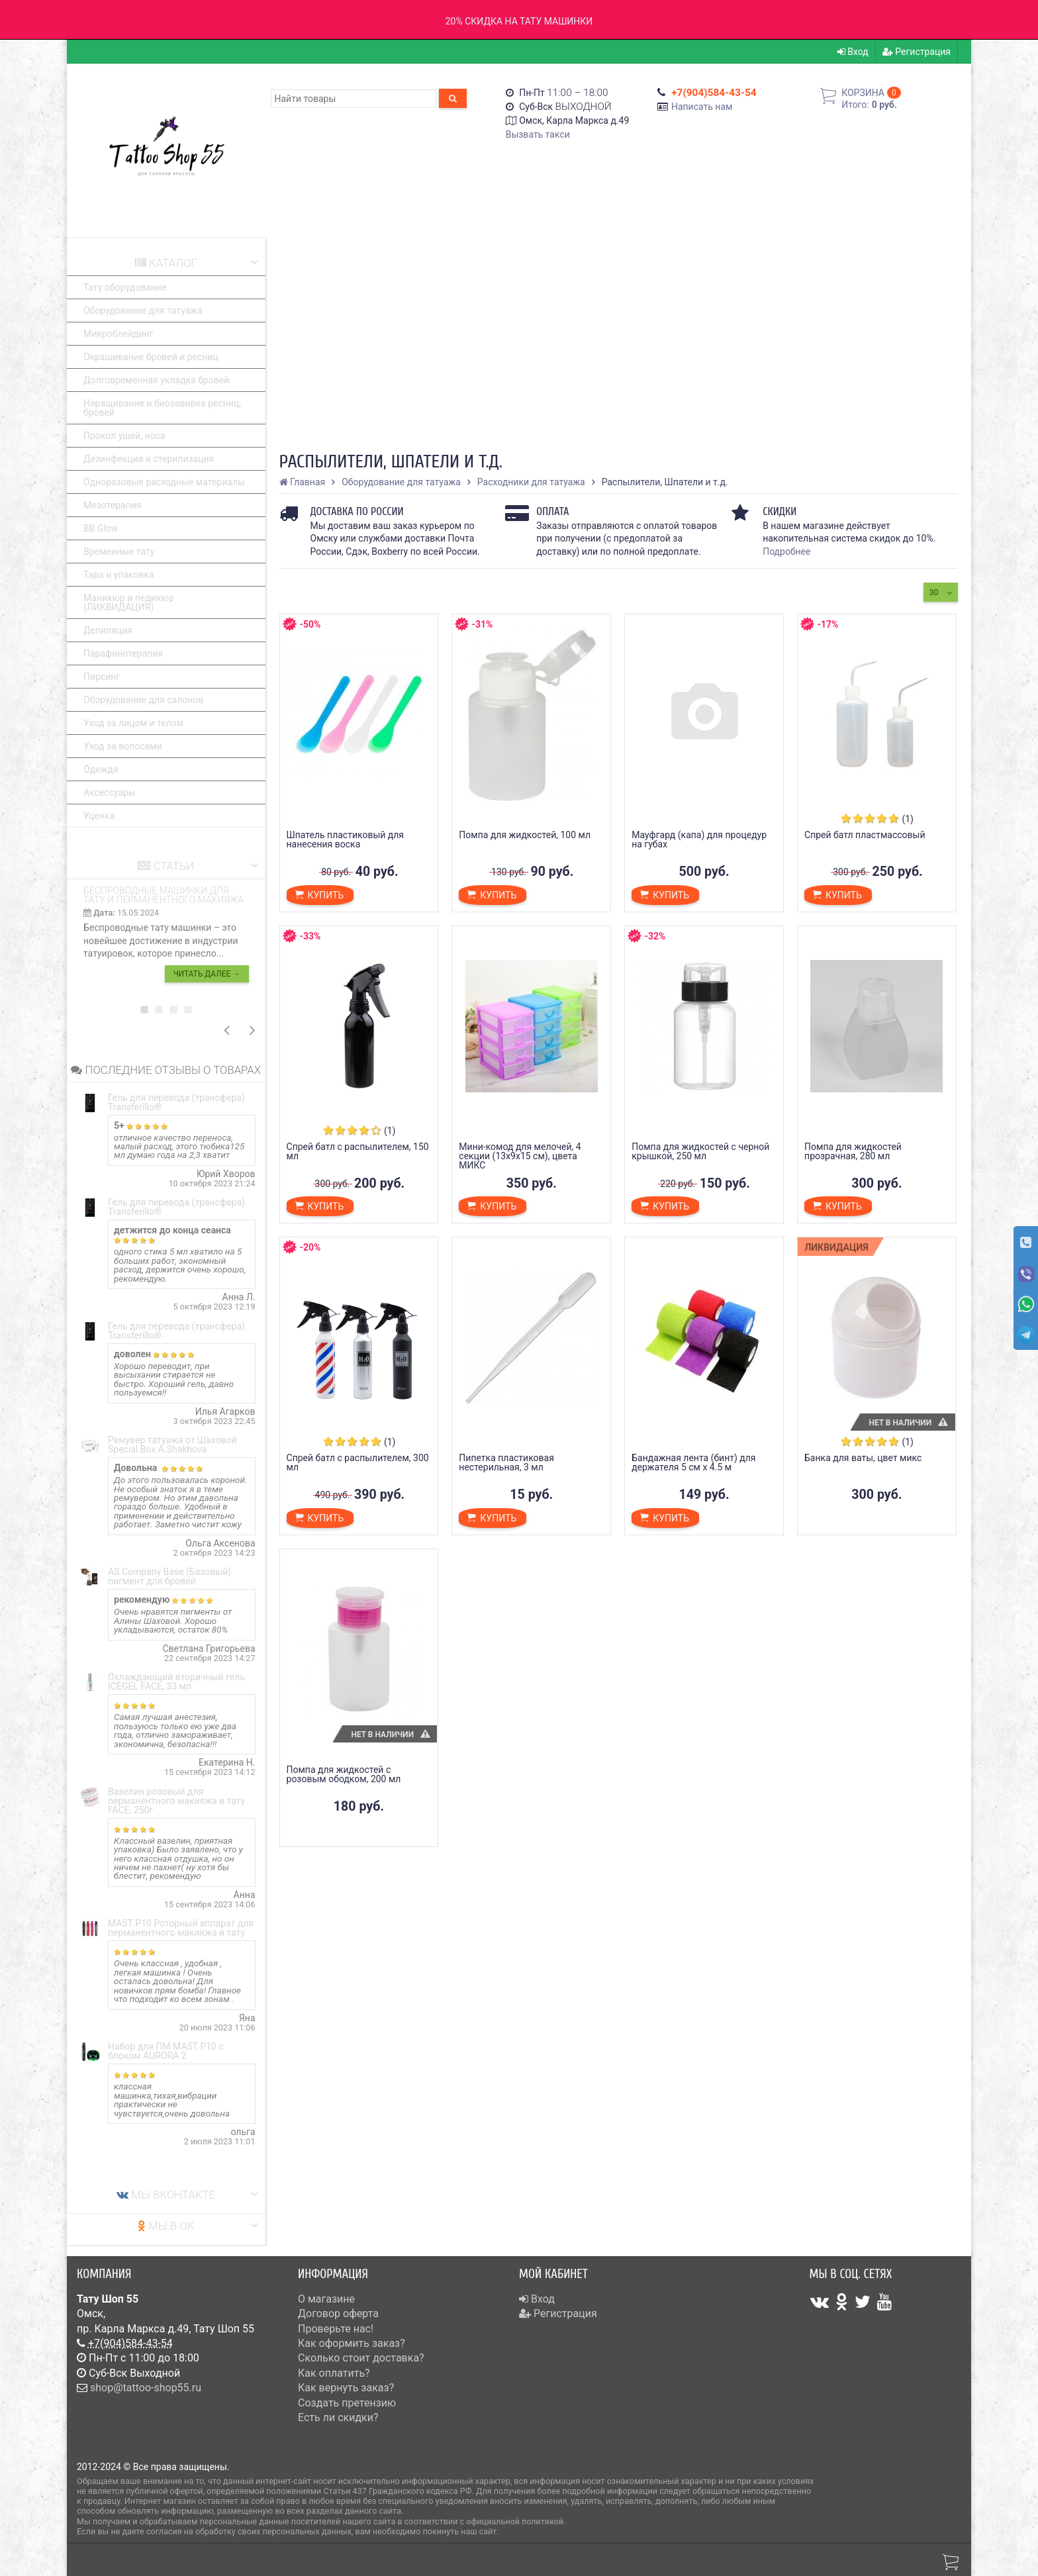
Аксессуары (109, 792)
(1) (908, 819)
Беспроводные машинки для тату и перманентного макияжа (163, 895)
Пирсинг (101, 676)
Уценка (99, 815)
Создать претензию (347, 2403)
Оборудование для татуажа (143, 310)
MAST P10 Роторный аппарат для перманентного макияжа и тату (181, 1928)
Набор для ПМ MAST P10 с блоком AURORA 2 (166, 2051)
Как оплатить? (334, 2373)
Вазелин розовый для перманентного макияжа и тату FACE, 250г (176, 1801)
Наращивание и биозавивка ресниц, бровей (162, 408)
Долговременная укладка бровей (156, 380)
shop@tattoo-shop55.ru (145, 2387)
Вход (853, 51)
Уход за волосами (122, 746)
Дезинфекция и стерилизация (148, 458)
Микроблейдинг (118, 333)
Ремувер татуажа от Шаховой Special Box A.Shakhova (172, 1444)
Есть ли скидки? (338, 2417)
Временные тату (118, 551)
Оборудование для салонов (143, 699)
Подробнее (786, 551)
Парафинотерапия (123, 653)
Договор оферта (338, 2313)
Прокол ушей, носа (124, 435)
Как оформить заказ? (351, 2343)
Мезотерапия (112, 505)
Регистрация (916, 51)
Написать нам (701, 106)
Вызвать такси (538, 134)
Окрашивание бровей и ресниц (150, 357)
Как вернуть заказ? (346, 2387)
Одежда (100, 769)
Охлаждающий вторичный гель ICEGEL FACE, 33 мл (176, 1681)
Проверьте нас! (335, 2328)
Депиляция (107, 630)
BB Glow (100, 528)
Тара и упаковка (118, 574)
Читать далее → (206, 973)
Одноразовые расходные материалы (164, 482)
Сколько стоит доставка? (361, 2358)
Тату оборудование (124, 287)
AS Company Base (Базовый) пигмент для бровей (169, 1576)
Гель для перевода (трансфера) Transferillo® (176, 1102)
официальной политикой (514, 2521)
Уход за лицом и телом (133, 723)
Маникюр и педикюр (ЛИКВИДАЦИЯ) (128, 602)
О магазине (326, 2299)
